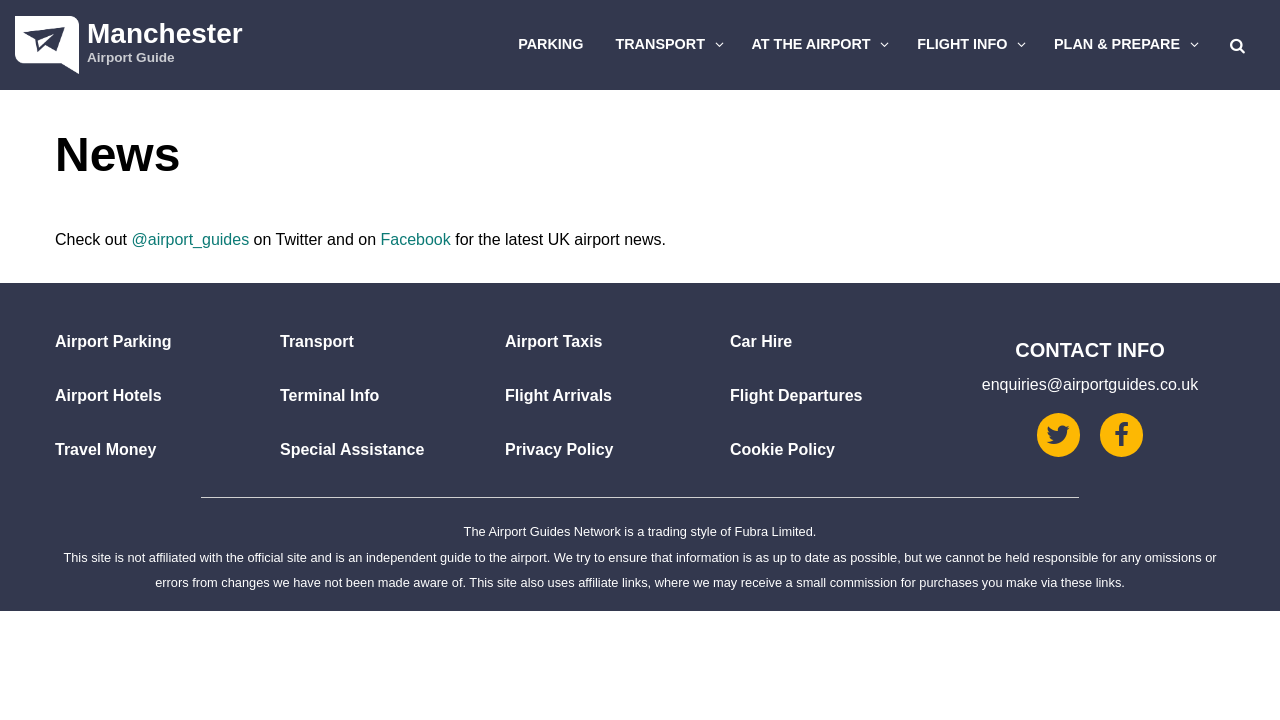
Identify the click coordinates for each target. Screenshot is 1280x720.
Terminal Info (329, 395)
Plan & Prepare (1129, 44)
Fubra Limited (774, 531)
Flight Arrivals (558, 395)
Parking (550, 44)
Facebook (415, 239)
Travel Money (105, 449)
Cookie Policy (782, 449)
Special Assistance (352, 449)
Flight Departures (796, 395)
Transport (672, 44)
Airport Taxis (554, 341)
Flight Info (974, 44)
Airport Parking (113, 341)
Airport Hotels (108, 395)
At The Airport (823, 44)
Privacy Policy (559, 449)
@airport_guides (190, 239)
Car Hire (761, 341)
